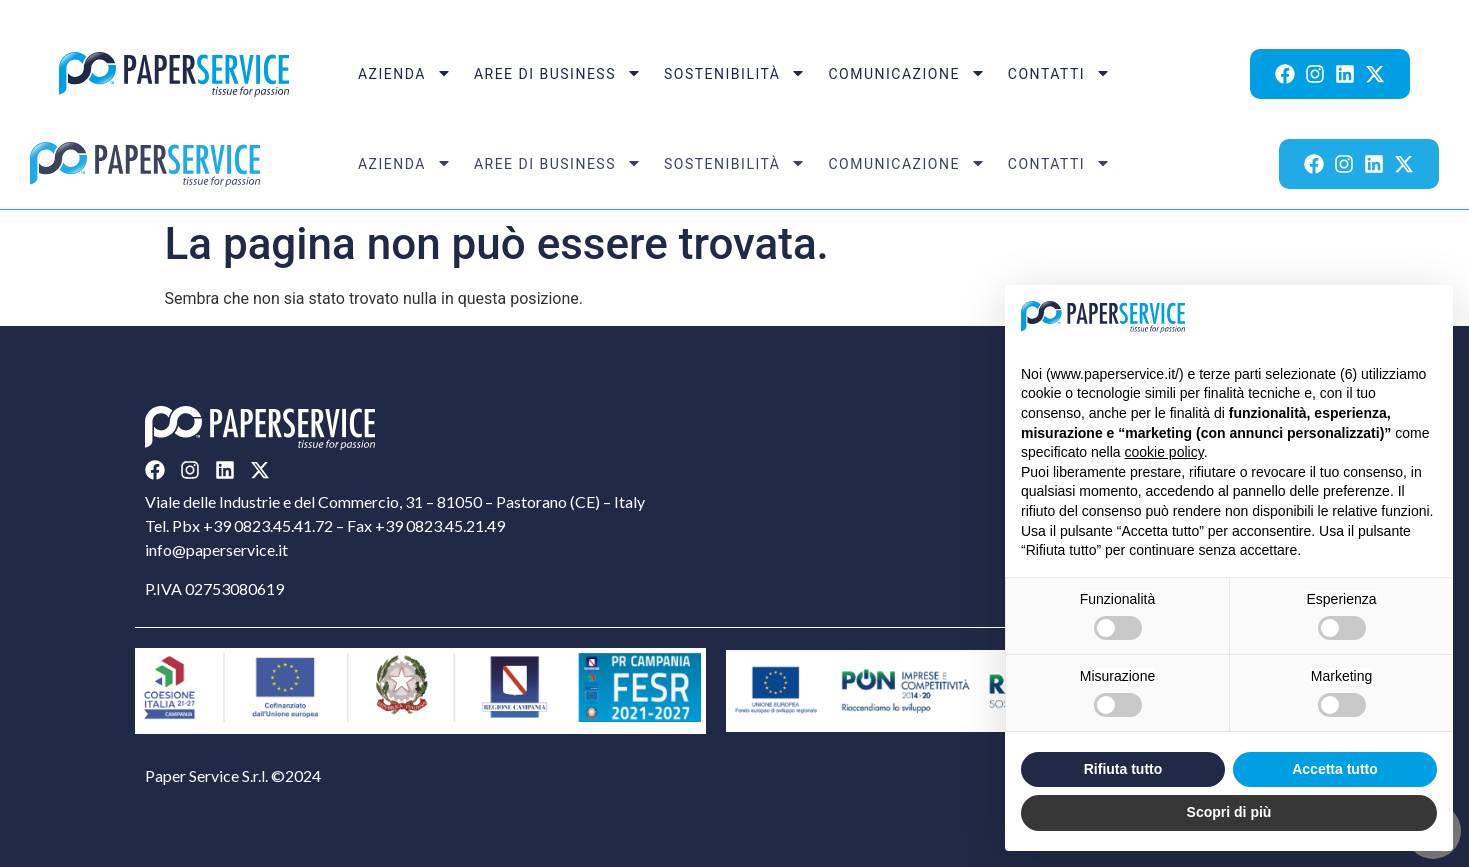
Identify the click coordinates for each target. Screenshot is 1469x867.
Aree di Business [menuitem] (558, 74)
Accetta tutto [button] (1335, 769)
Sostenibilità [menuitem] (735, 74)
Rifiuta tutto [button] (1123, 769)
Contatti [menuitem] (1059, 74)
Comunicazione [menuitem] (906, 74)
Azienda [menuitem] (405, 74)
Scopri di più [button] (1229, 812)
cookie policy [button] (1164, 452)
